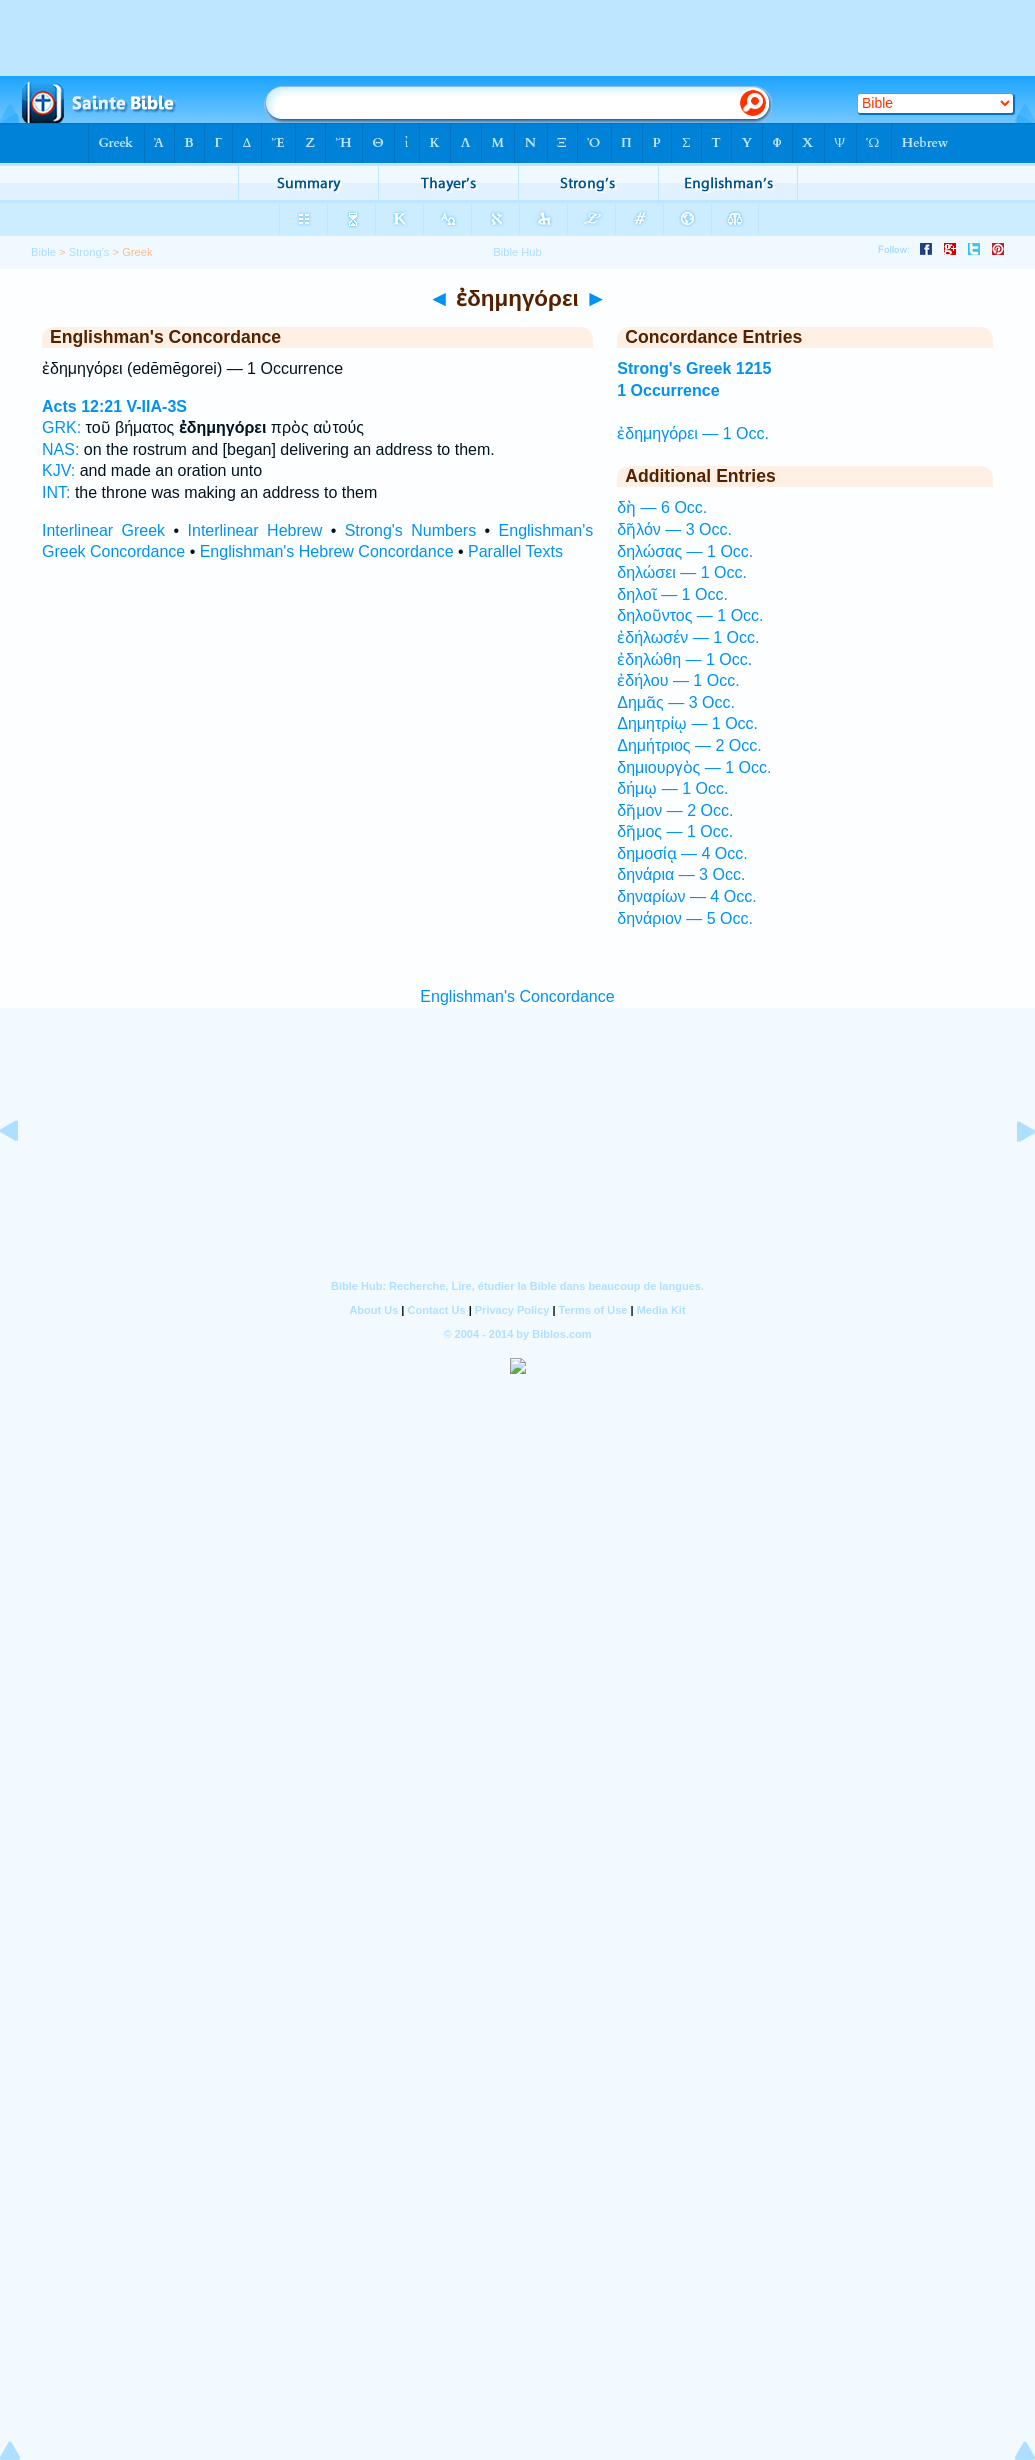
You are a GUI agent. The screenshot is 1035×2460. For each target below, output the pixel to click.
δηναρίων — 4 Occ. (686, 896)
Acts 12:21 (82, 406)
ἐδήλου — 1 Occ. (678, 680)
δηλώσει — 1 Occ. (682, 572)
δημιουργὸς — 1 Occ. (694, 767)
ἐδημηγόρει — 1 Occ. (693, 433)
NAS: (60, 449)
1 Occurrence (668, 390)
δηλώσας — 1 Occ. (685, 551)
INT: (56, 492)
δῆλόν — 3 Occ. (674, 529)
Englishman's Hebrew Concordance (327, 551)
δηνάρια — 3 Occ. (681, 874)
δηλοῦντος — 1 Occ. (690, 615)
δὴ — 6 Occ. (662, 507)
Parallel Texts (515, 551)
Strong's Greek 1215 (694, 368)
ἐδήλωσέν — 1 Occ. (688, 637)
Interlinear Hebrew (255, 530)
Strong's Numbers (411, 530)
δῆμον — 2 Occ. (675, 810)
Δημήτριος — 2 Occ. (689, 745)
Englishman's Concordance (517, 996)
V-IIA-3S (157, 406)
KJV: (58, 470)
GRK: (61, 427)
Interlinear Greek (103, 530)
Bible (43, 252)
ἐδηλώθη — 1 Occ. (684, 659)
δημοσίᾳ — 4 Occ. (682, 853)
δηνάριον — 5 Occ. (685, 918)
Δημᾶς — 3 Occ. (676, 702)
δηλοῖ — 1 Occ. (672, 594)
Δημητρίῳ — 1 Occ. (687, 723)
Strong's (89, 252)
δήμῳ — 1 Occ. (672, 788)
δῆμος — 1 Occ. (675, 831)
